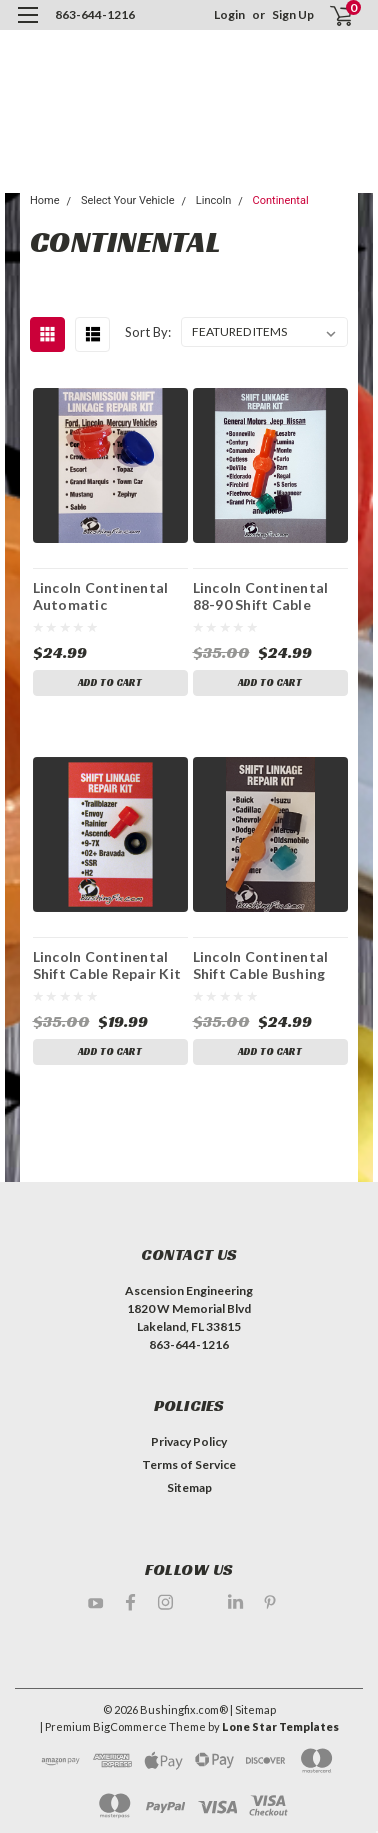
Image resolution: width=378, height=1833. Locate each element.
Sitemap (189, 1487)
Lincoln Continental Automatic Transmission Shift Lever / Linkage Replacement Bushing (106, 596)
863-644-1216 (95, 14)
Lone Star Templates (280, 1726)
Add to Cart (110, 682)
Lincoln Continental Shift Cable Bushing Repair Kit (261, 965)
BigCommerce (130, 1726)
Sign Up (293, 14)
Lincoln (213, 200)
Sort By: (148, 332)
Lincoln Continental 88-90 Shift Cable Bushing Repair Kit (261, 596)
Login (229, 14)
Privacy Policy (189, 1441)
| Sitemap (253, 1709)
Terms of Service (189, 1464)
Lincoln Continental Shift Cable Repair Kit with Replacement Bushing (107, 965)
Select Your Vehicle (128, 200)
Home (45, 200)
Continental (281, 200)
